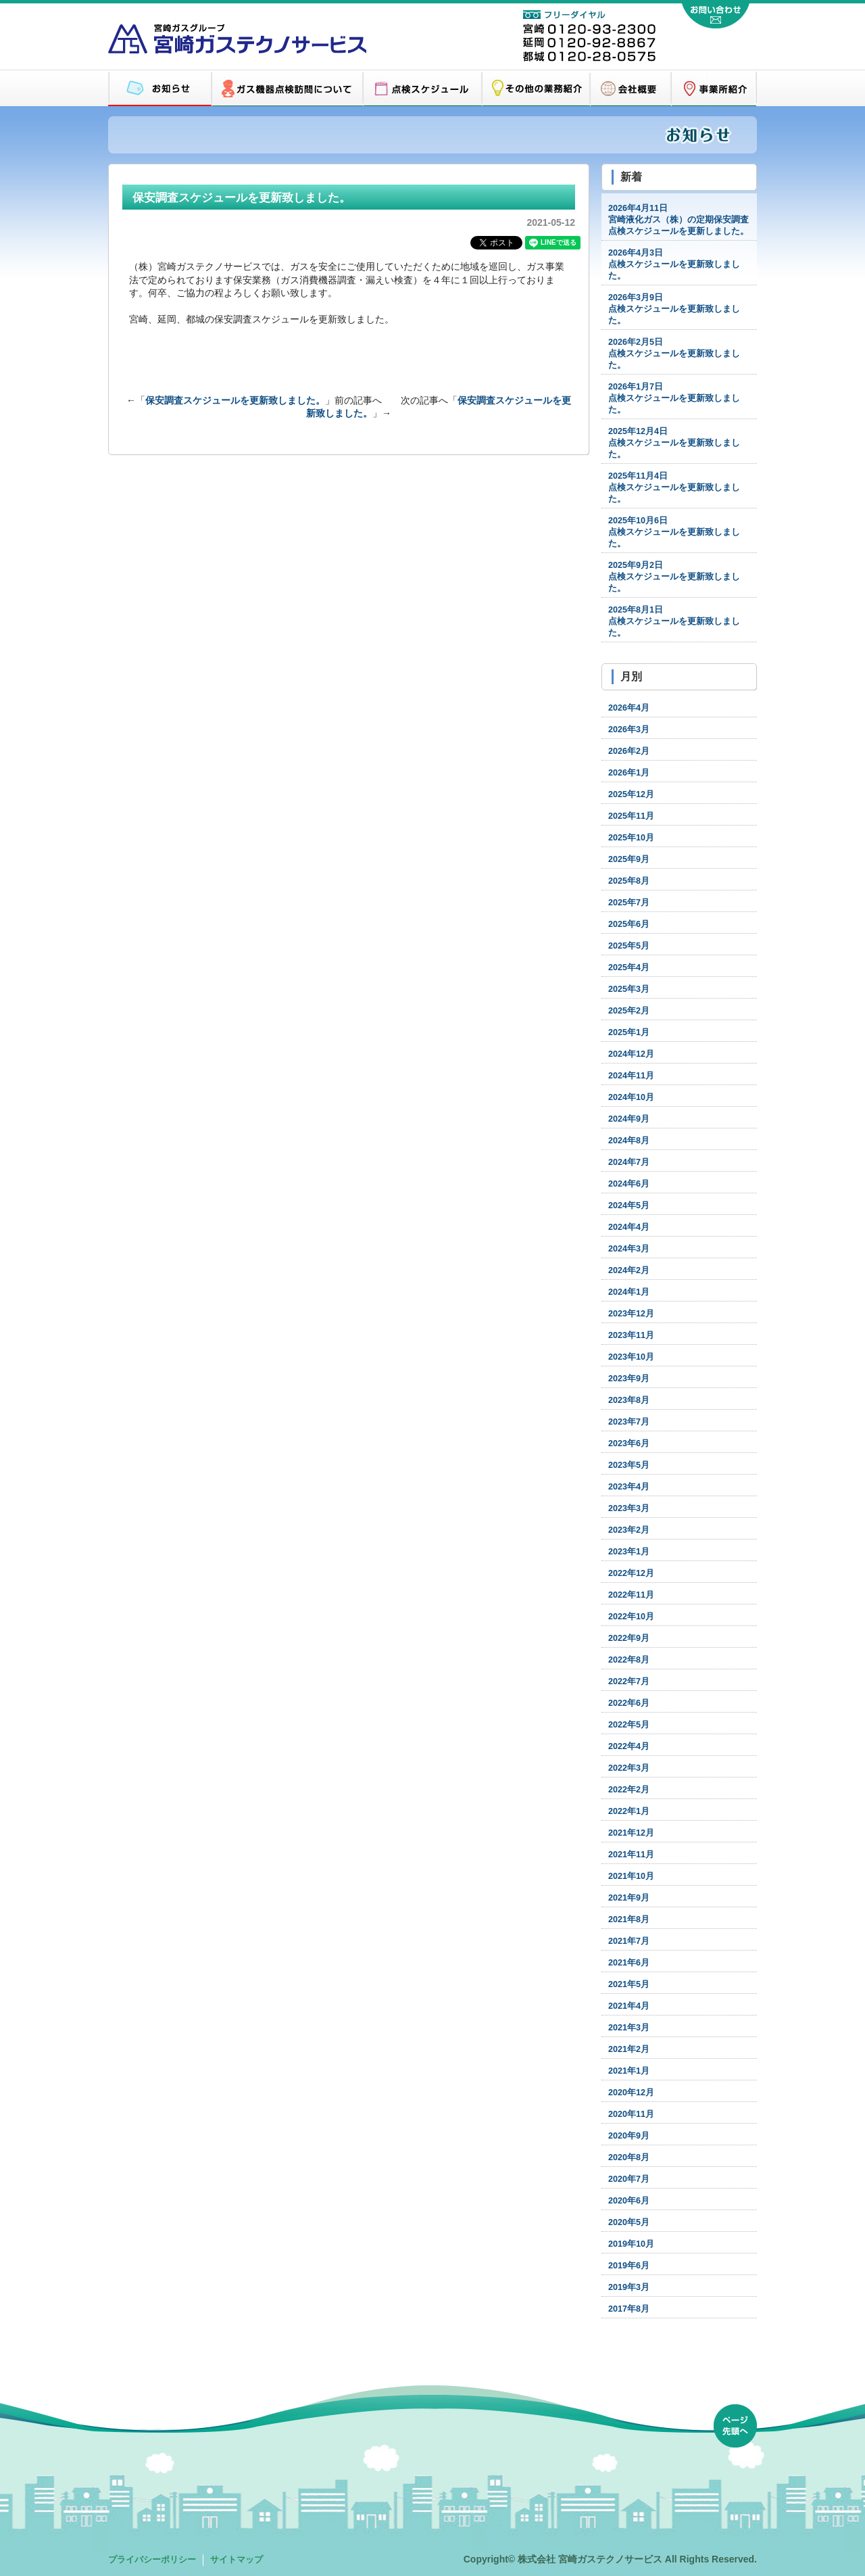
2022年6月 (628, 1703)
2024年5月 (628, 1205)
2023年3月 (628, 1508)
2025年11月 (631, 816)
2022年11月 (631, 1595)
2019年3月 (628, 2287)
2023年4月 (628, 1487)
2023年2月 (628, 1530)
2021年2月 (628, 2049)
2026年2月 (628, 751)
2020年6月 (628, 2200)
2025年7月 (628, 902)
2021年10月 (631, 1876)
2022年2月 (628, 1789)
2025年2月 (628, 1011)
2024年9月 (628, 1119)
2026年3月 (628, 729)
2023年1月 (628, 1551)
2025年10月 (631, 837)
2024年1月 (628, 1292)
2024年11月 (631, 1075)
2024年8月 (628, 1140)
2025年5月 (628, 946)
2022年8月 (628, 1660)
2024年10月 (631, 1097)
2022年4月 (628, 1746)
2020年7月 (628, 2179)
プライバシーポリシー (152, 2560)
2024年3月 (628, 1249)
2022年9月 (628, 1638)
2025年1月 (628, 1032)
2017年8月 (628, 2309)
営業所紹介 (714, 89)
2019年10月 (631, 2244)
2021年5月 (628, 1984)
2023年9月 (628, 1378)
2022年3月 (628, 1768)
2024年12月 (631, 1054)
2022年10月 (631, 1616)
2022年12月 (631, 1573)
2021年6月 (628, 1962)
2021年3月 (628, 2027)
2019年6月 (628, 2265)
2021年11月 (631, 1854)
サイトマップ (236, 2560)
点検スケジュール (422, 89)
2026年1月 (628, 773)
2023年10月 (631, 1357)
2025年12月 (631, 794)
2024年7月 (628, 1162)
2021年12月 (631, 1833)
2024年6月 (628, 1184)
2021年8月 (628, 1919)
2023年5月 (628, 1465)
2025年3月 (628, 989)
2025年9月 (628, 859)
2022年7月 (628, 1681)
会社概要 (630, 89)
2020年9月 (628, 2136)
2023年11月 (631, 1335)
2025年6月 (628, 924)
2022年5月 (628, 1725)
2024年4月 (628, 1227)
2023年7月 (628, 1422)
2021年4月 (628, 2006)
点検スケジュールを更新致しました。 (674, 264)
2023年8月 (628, 1400)
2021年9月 (628, 1898)
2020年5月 (628, 2222)
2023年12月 (631, 1313)
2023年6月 (628, 1443)
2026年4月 (628, 708)
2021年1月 (628, 2071)
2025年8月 (628, 881)
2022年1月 (628, 1811)
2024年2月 (628, 1270)
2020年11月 (631, 2114)
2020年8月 (628, 2157)
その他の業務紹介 (536, 89)
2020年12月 (631, 2092)
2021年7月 (628, 1941)
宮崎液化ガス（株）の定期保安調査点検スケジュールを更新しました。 (678, 220)
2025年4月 (628, 967)
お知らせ (160, 89)
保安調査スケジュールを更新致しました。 (235, 400)
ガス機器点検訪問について (287, 89)
